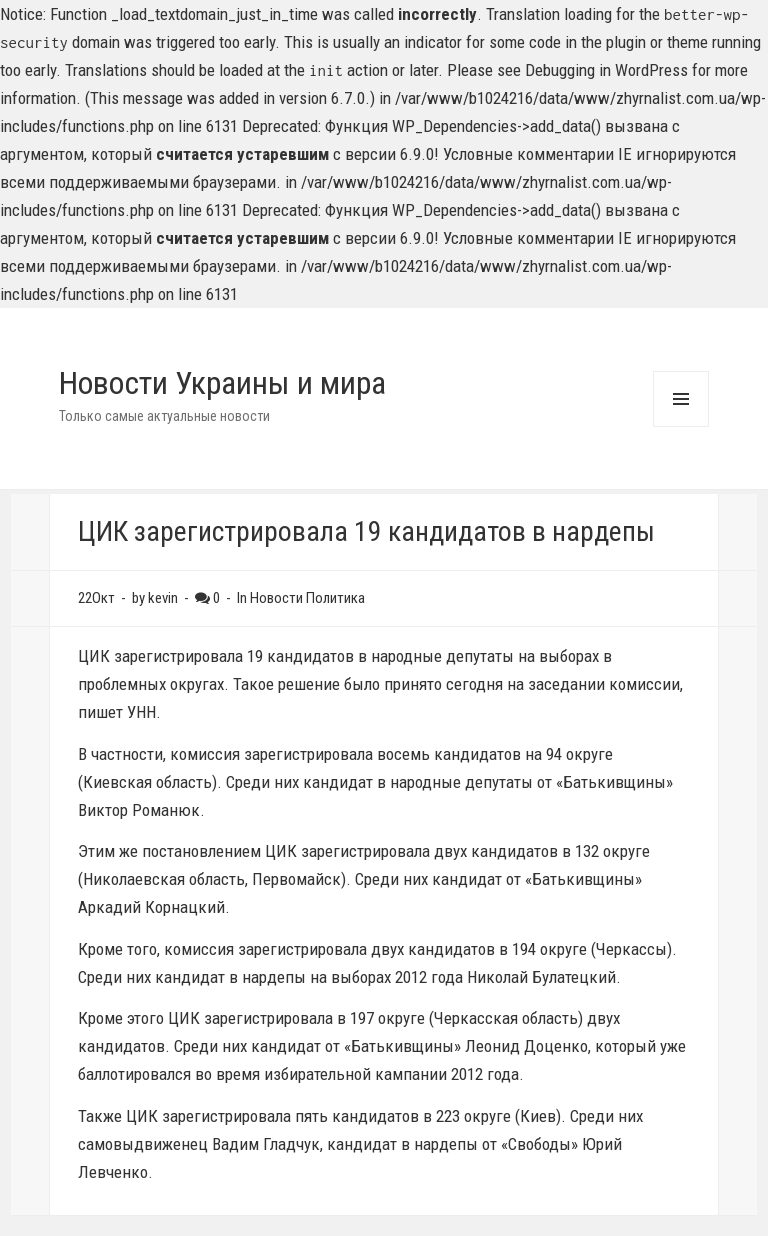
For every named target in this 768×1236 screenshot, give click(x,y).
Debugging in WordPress (606, 70)
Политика (335, 598)
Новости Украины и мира (222, 383)
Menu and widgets (680, 426)
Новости (276, 598)
